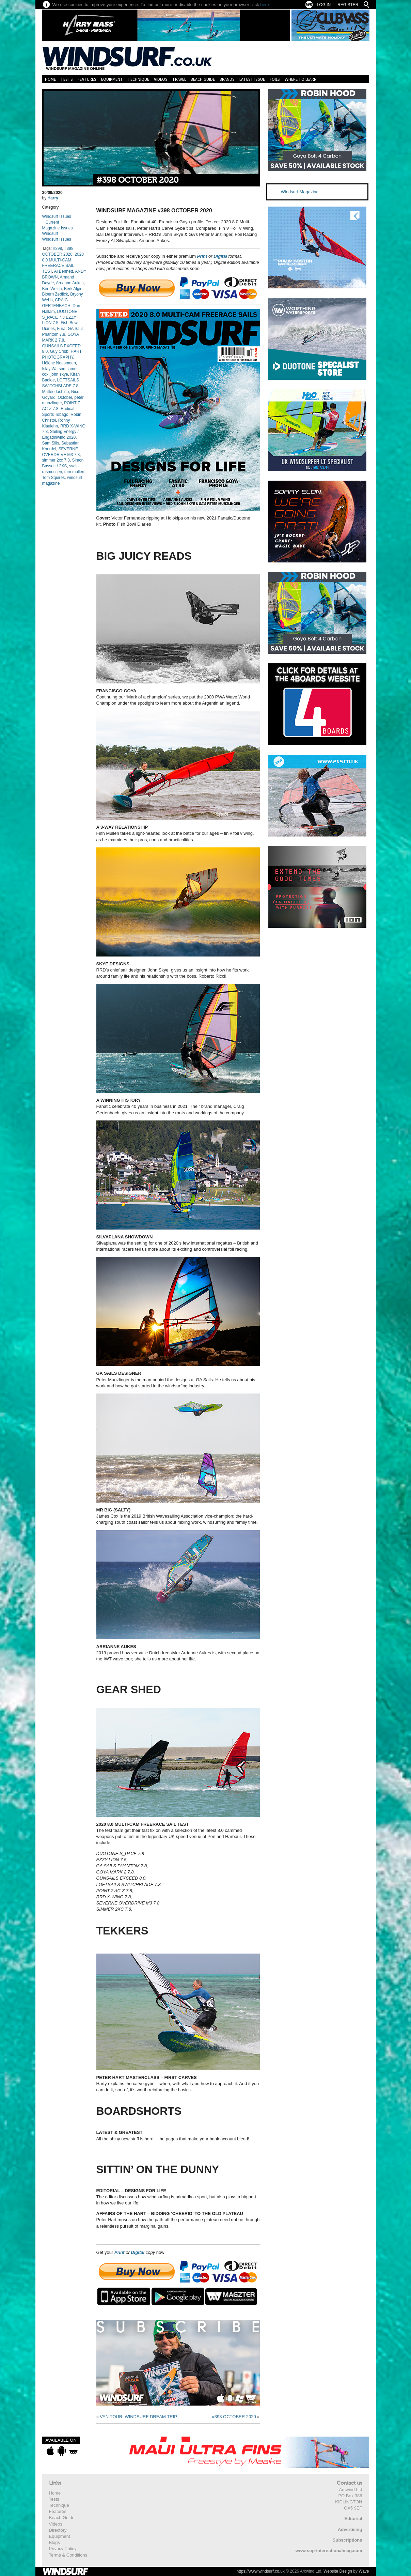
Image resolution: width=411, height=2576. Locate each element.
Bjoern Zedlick (55, 294)
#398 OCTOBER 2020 (137, 180)
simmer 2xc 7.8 (56, 460)
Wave (364, 2571)
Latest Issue (252, 79)
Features (87, 79)
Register (347, 4)
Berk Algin (73, 288)
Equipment (112, 79)
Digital (220, 256)
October (65, 397)
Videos (161, 79)
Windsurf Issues (56, 216)
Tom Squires (53, 477)
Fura (61, 328)
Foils (275, 79)
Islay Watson (53, 368)
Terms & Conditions (68, 2555)
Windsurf (50, 233)
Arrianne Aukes (69, 283)
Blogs (54, 2542)
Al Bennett (63, 271)
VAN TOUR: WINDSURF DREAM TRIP (138, 2416)
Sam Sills (50, 443)
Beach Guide (203, 79)
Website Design (337, 2571)
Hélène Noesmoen (59, 363)
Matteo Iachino (55, 391)
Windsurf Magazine (300, 191)
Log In (324, 4)
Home (50, 79)
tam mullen (74, 471)
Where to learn (301, 79)
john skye (59, 374)
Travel (179, 79)
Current (52, 222)
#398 (57, 248)
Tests (67, 79)
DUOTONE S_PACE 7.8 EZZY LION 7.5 (60, 317)
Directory (58, 2530)
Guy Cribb (59, 351)
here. (265, 4)
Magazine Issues (57, 228)
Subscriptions (347, 2540)
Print (202, 256)
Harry (53, 198)
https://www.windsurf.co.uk (260, 2571)
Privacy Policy (63, 2548)
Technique (138, 79)
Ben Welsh (52, 288)
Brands (227, 79)
